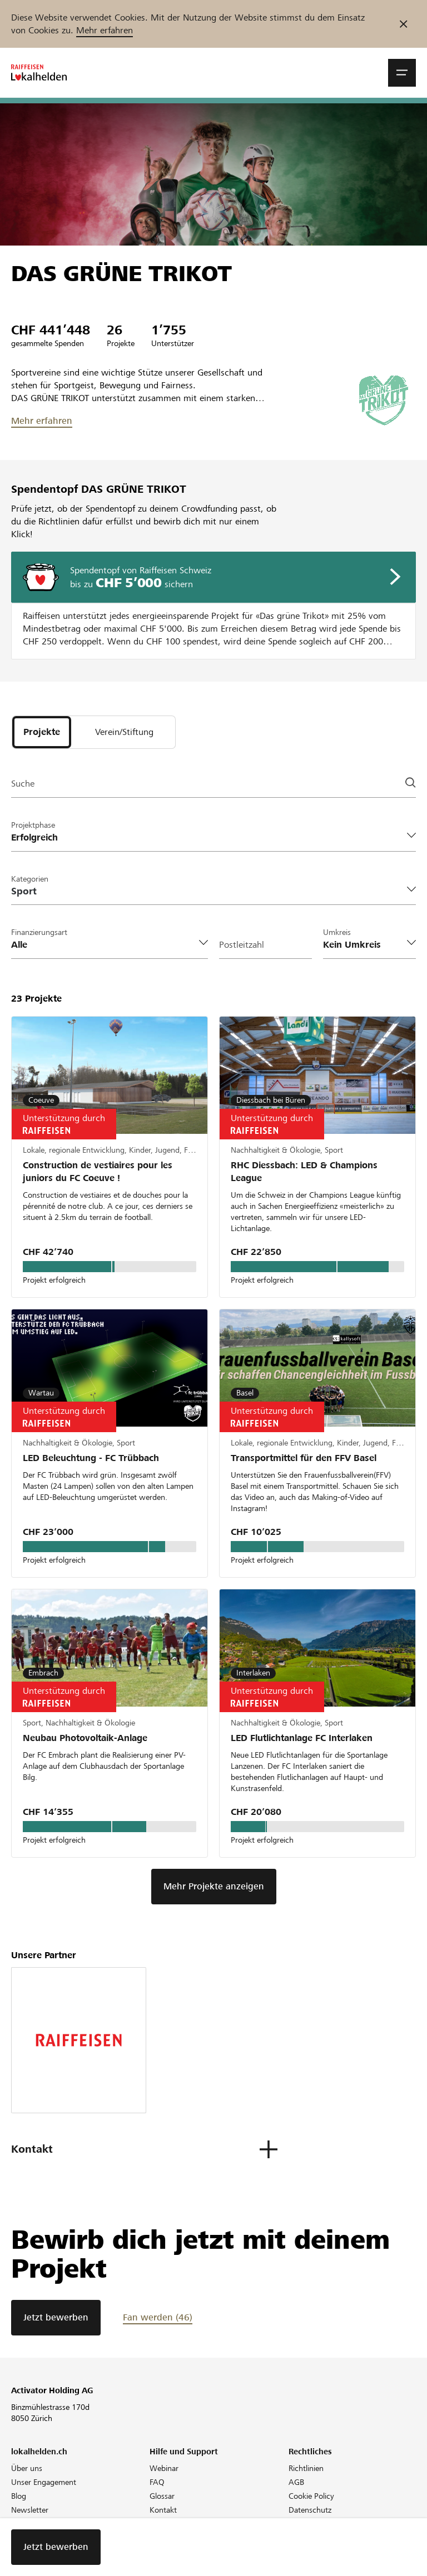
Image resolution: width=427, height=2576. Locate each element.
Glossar (162, 2496)
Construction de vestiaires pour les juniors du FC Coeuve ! (97, 1171)
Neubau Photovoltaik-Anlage (85, 1738)
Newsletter (29, 2509)
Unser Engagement (43, 2482)
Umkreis (337, 932)
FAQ (157, 2482)
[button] (402, 73)
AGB (296, 2482)
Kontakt (163, 2509)
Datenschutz (310, 2509)
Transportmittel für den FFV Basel (303, 1458)
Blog (18, 2496)
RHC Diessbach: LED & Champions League (304, 1171)
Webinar (164, 2468)
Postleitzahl (241, 944)
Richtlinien (306, 2468)
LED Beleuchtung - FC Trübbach (91, 1458)
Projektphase (33, 825)
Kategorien (29, 878)
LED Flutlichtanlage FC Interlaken (302, 1738)
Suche (22, 783)
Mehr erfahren (104, 30)
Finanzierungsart (39, 932)
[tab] (42, 732)
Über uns (26, 2468)
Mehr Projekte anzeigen (213, 1886)
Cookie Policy (311, 2496)
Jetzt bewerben (55, 2317)
